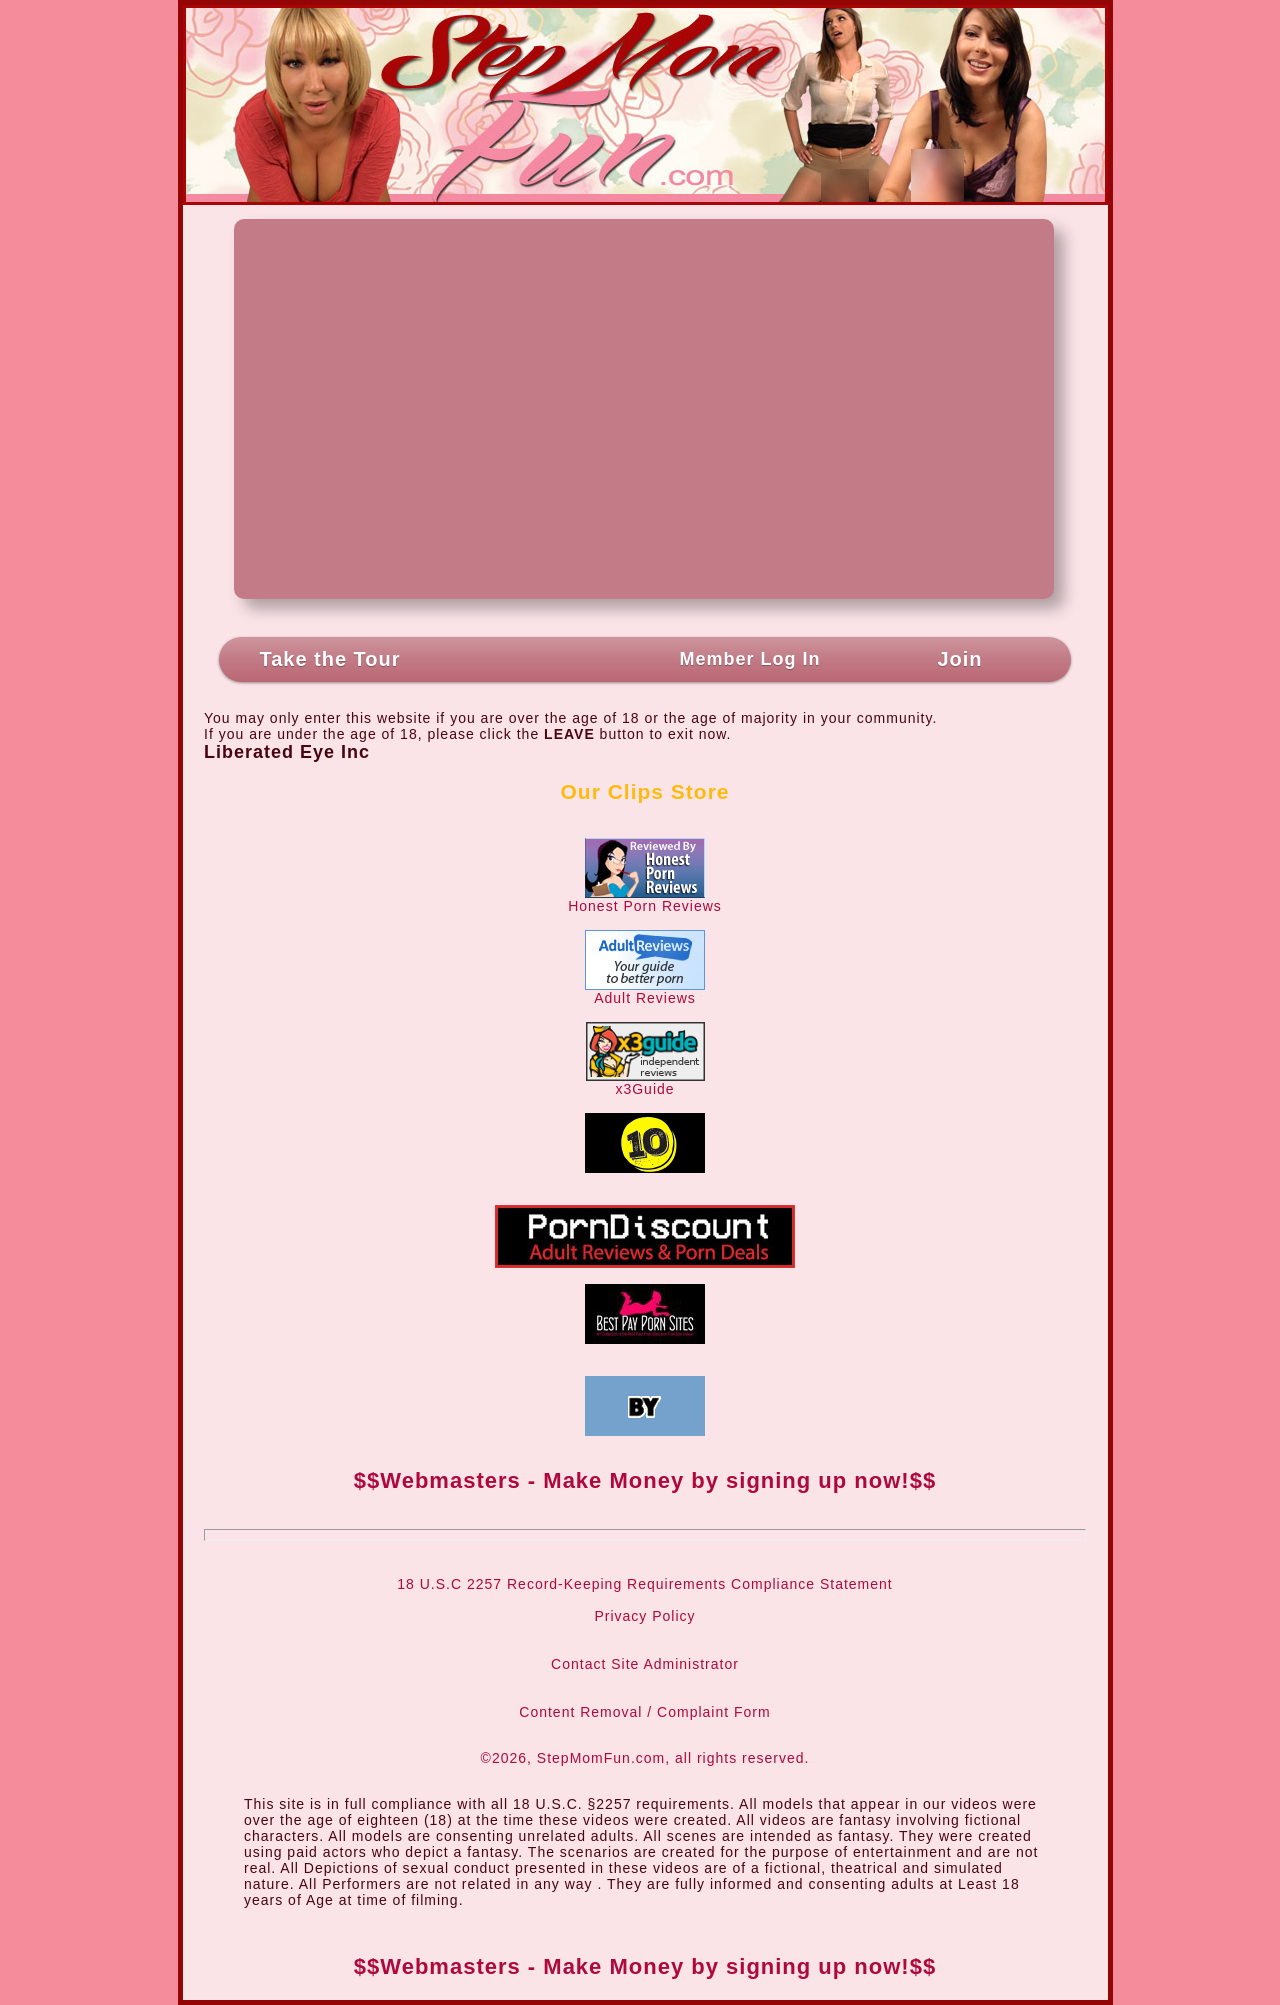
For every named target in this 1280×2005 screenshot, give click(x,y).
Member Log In (749, 659)
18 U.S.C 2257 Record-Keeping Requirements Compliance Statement (644, 1584)
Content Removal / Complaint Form (644, 1712)
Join (959, 659)
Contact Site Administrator (645, 1664)
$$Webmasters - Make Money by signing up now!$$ (645, 1480)
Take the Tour (329, 659)
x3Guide (645, 1082)
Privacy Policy (644, 1616)
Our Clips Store (644, 791)
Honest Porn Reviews (645, 899)
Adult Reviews (645, 991)
